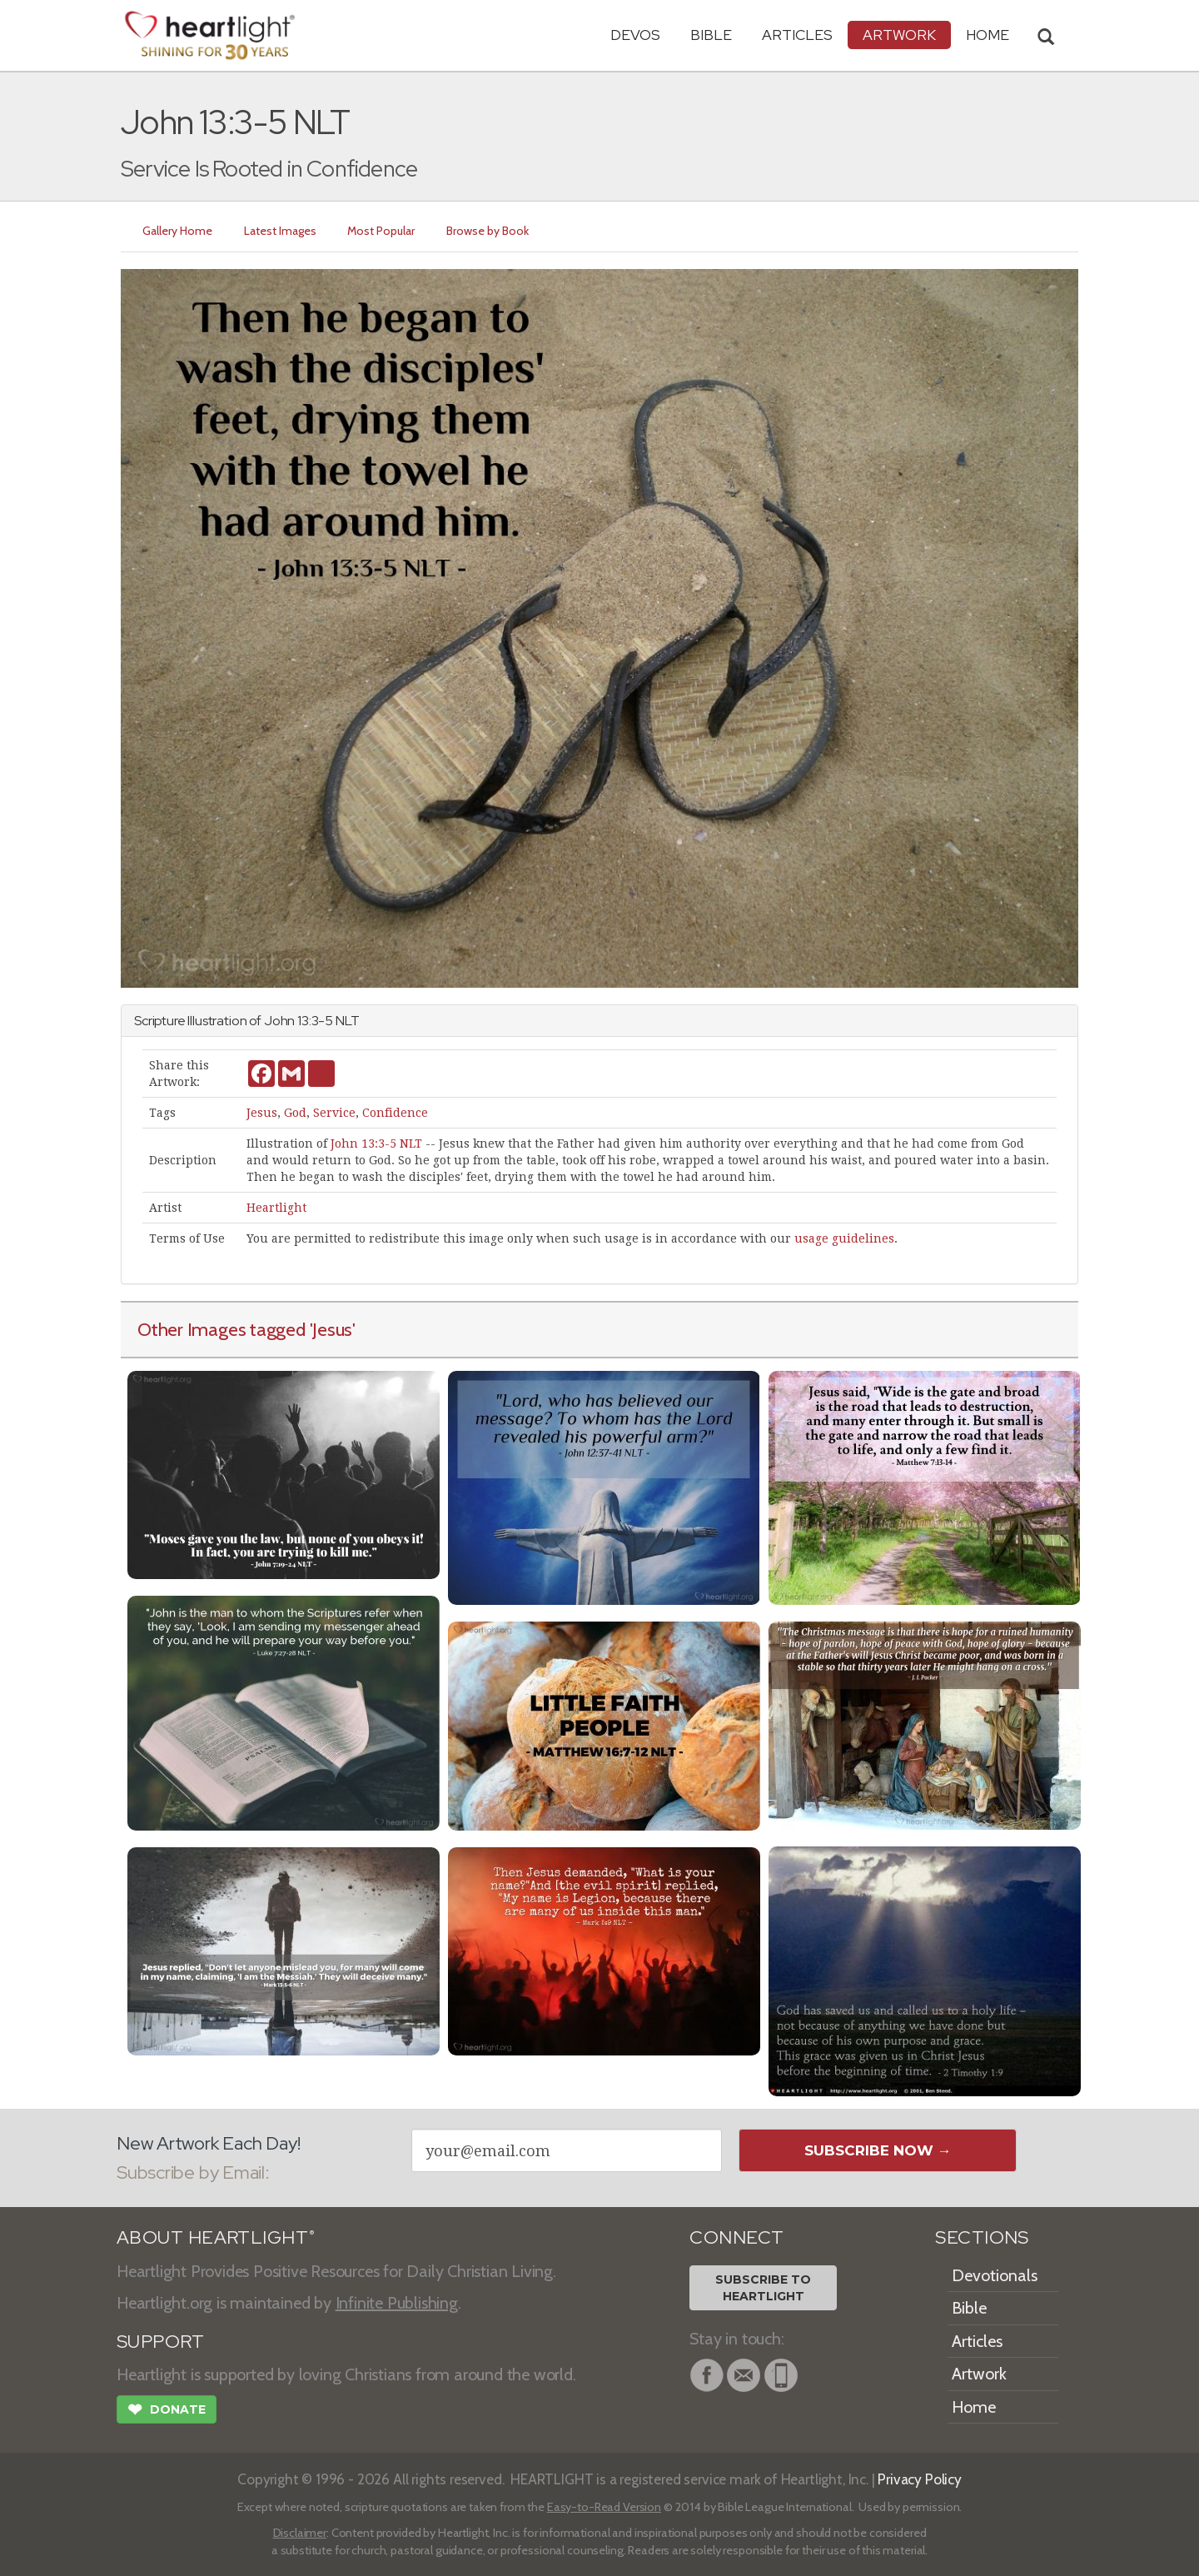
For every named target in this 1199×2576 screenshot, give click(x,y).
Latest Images (280, 230)
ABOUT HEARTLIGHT (216, 2237)
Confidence (395, 1112)
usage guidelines (844, 1238)
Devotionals (994, 2275)
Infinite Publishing (397, 2303)
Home (974, 2407)
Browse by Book (488, 230)
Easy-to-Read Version (604, 2506)
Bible (711, 34)
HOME (987, 34)
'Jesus (331, 1329)
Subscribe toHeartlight (763, 2288)
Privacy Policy (920, 2479)
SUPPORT (160, 2341)
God (295, 1112)
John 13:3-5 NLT (376, 1143)
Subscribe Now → (878, 2150)
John (279, 1020)
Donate (166, 2411)
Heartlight (276, 1207)
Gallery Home (177, 230)
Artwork (899, 34)
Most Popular (381, 230)
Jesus (261, 1112)
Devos (635, 34)
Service (334, 1112)
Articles (797, 34)
